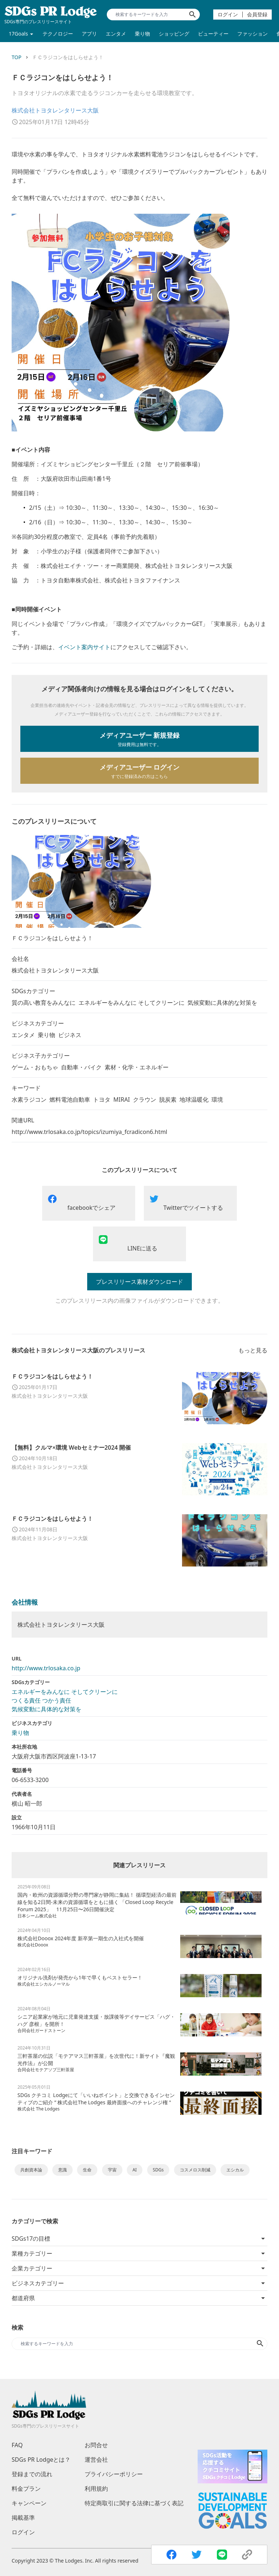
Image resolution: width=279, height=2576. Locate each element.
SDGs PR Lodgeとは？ (41, 2460)
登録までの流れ (32, 2474)
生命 (87, 2170)
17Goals (18, 33)
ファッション (252, 33)
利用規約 (96, 2489)
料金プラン (26, 2489)
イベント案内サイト (84, 647)
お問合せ (96, 2445)
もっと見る (252, 1350)
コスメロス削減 (195, 2170)
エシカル (235, 2170)
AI (135, 2170)
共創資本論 (31, 2170)
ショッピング (174, 33)
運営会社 (96, 2460)
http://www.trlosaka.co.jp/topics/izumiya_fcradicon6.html (89, 1132)
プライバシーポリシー (114, 2474)
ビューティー (213, 33)
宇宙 (112, 2170)
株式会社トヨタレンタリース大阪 (55, 110)
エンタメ (116, 33)
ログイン (228, 14)
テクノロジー (58, 33)
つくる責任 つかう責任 (41, 1700)
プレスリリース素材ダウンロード (139, 1282)
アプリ (89, 33)
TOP (16, 57)
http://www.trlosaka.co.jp (46, 1668)
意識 (62, 2170)
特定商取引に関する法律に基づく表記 (134, 2503)
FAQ (17, 2445)
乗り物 (142, 33)
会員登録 (257, 14)
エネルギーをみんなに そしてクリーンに (65, 1692)
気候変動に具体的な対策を (46, 1709)
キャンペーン (29, 2503)
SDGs (158, 2170)
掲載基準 (23, 2518)
